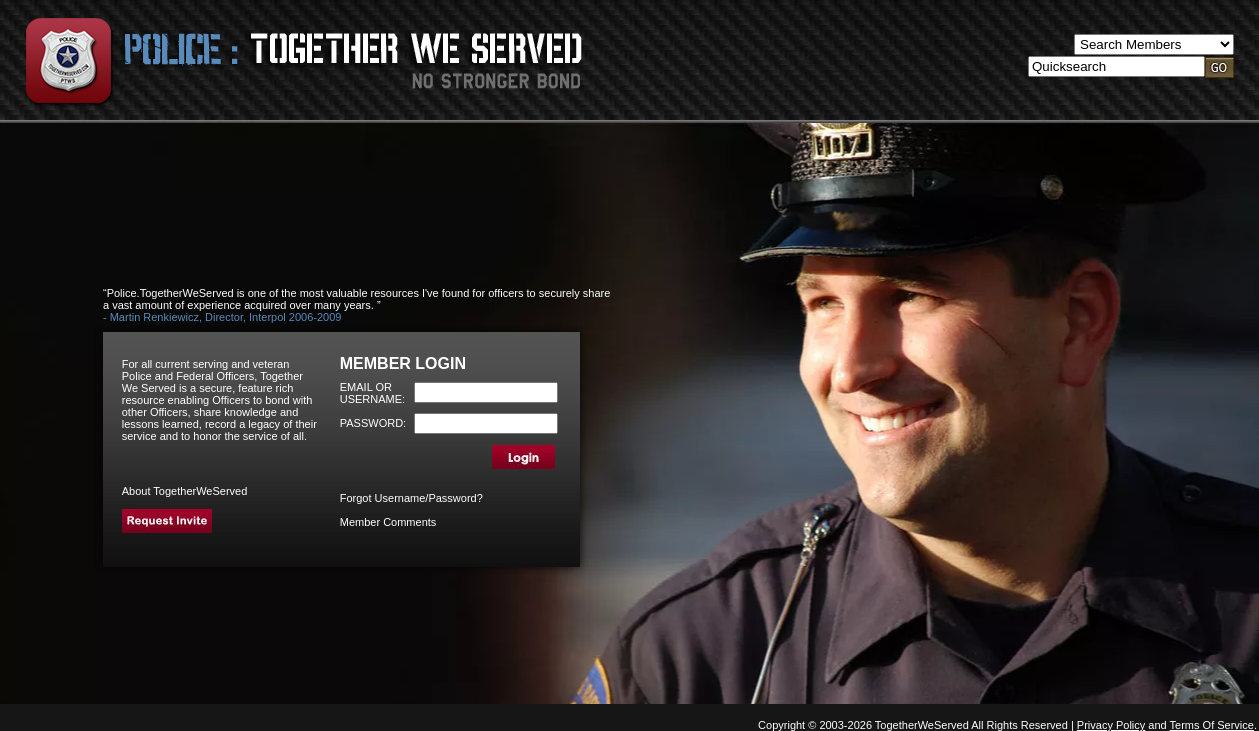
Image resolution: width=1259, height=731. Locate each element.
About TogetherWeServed (185, 491)
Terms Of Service (1212, 725)
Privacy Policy (1111, 725)
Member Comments (388, 522)
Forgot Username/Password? (411, 498)
